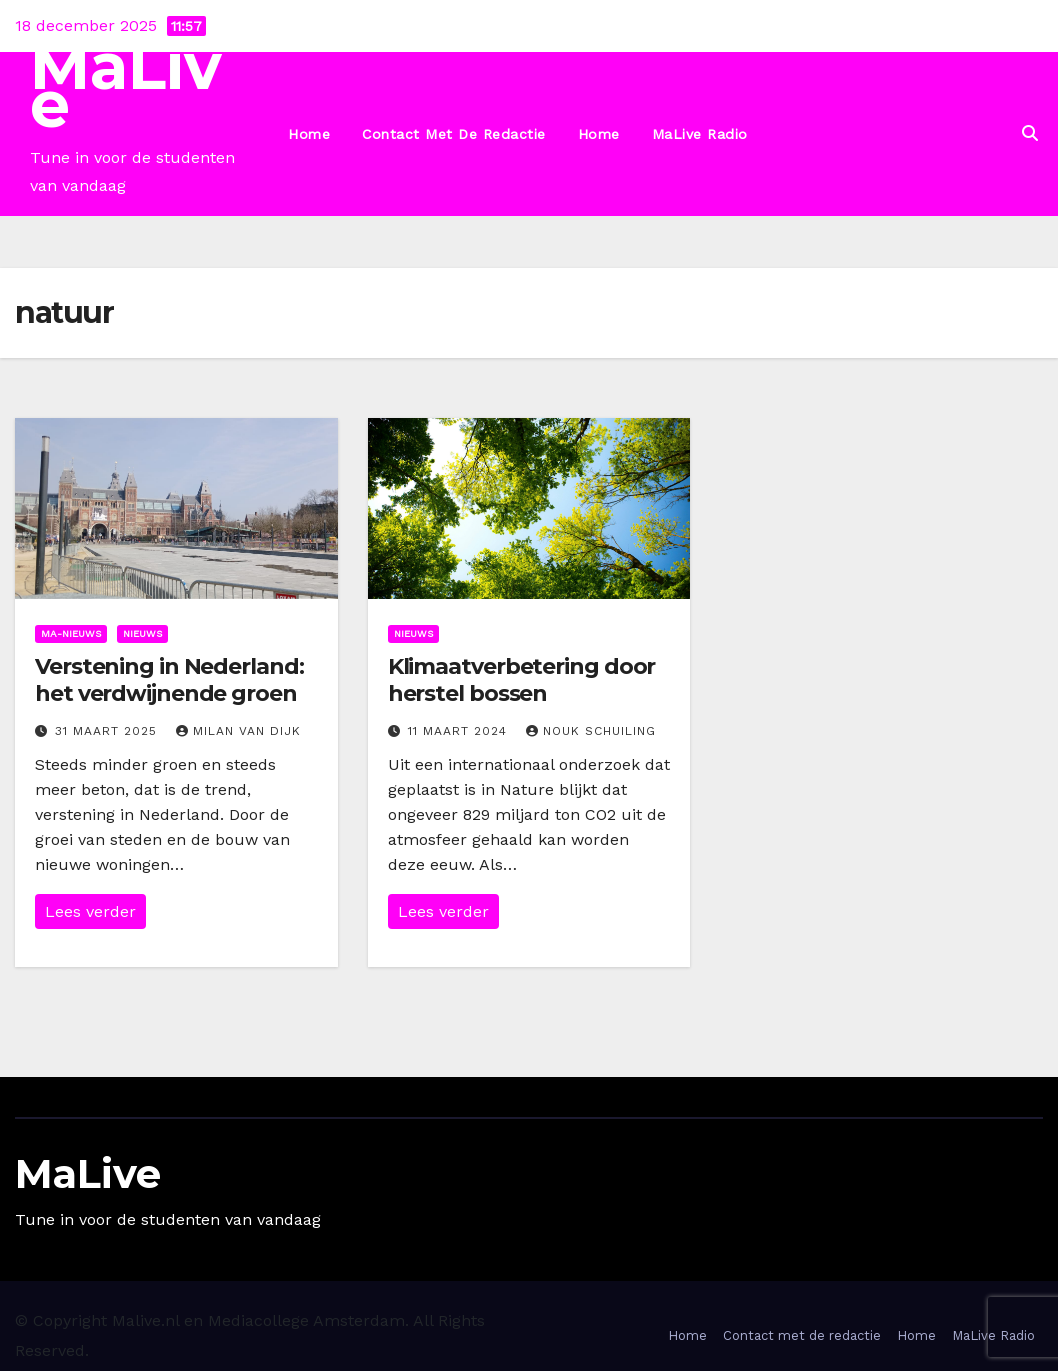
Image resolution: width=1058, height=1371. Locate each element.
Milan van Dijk (238, 731)
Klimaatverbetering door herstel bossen (522, 679)
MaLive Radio (700, 134)
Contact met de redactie (454, 134)
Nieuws (142, 633)
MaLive (126, 85)
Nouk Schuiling (591, 731)
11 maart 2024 (460, 731)
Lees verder (90, 911)
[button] (1030, 133)
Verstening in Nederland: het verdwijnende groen (169, 679)
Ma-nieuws (71, 633)
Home (309, 134)
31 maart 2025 (108, 731)
